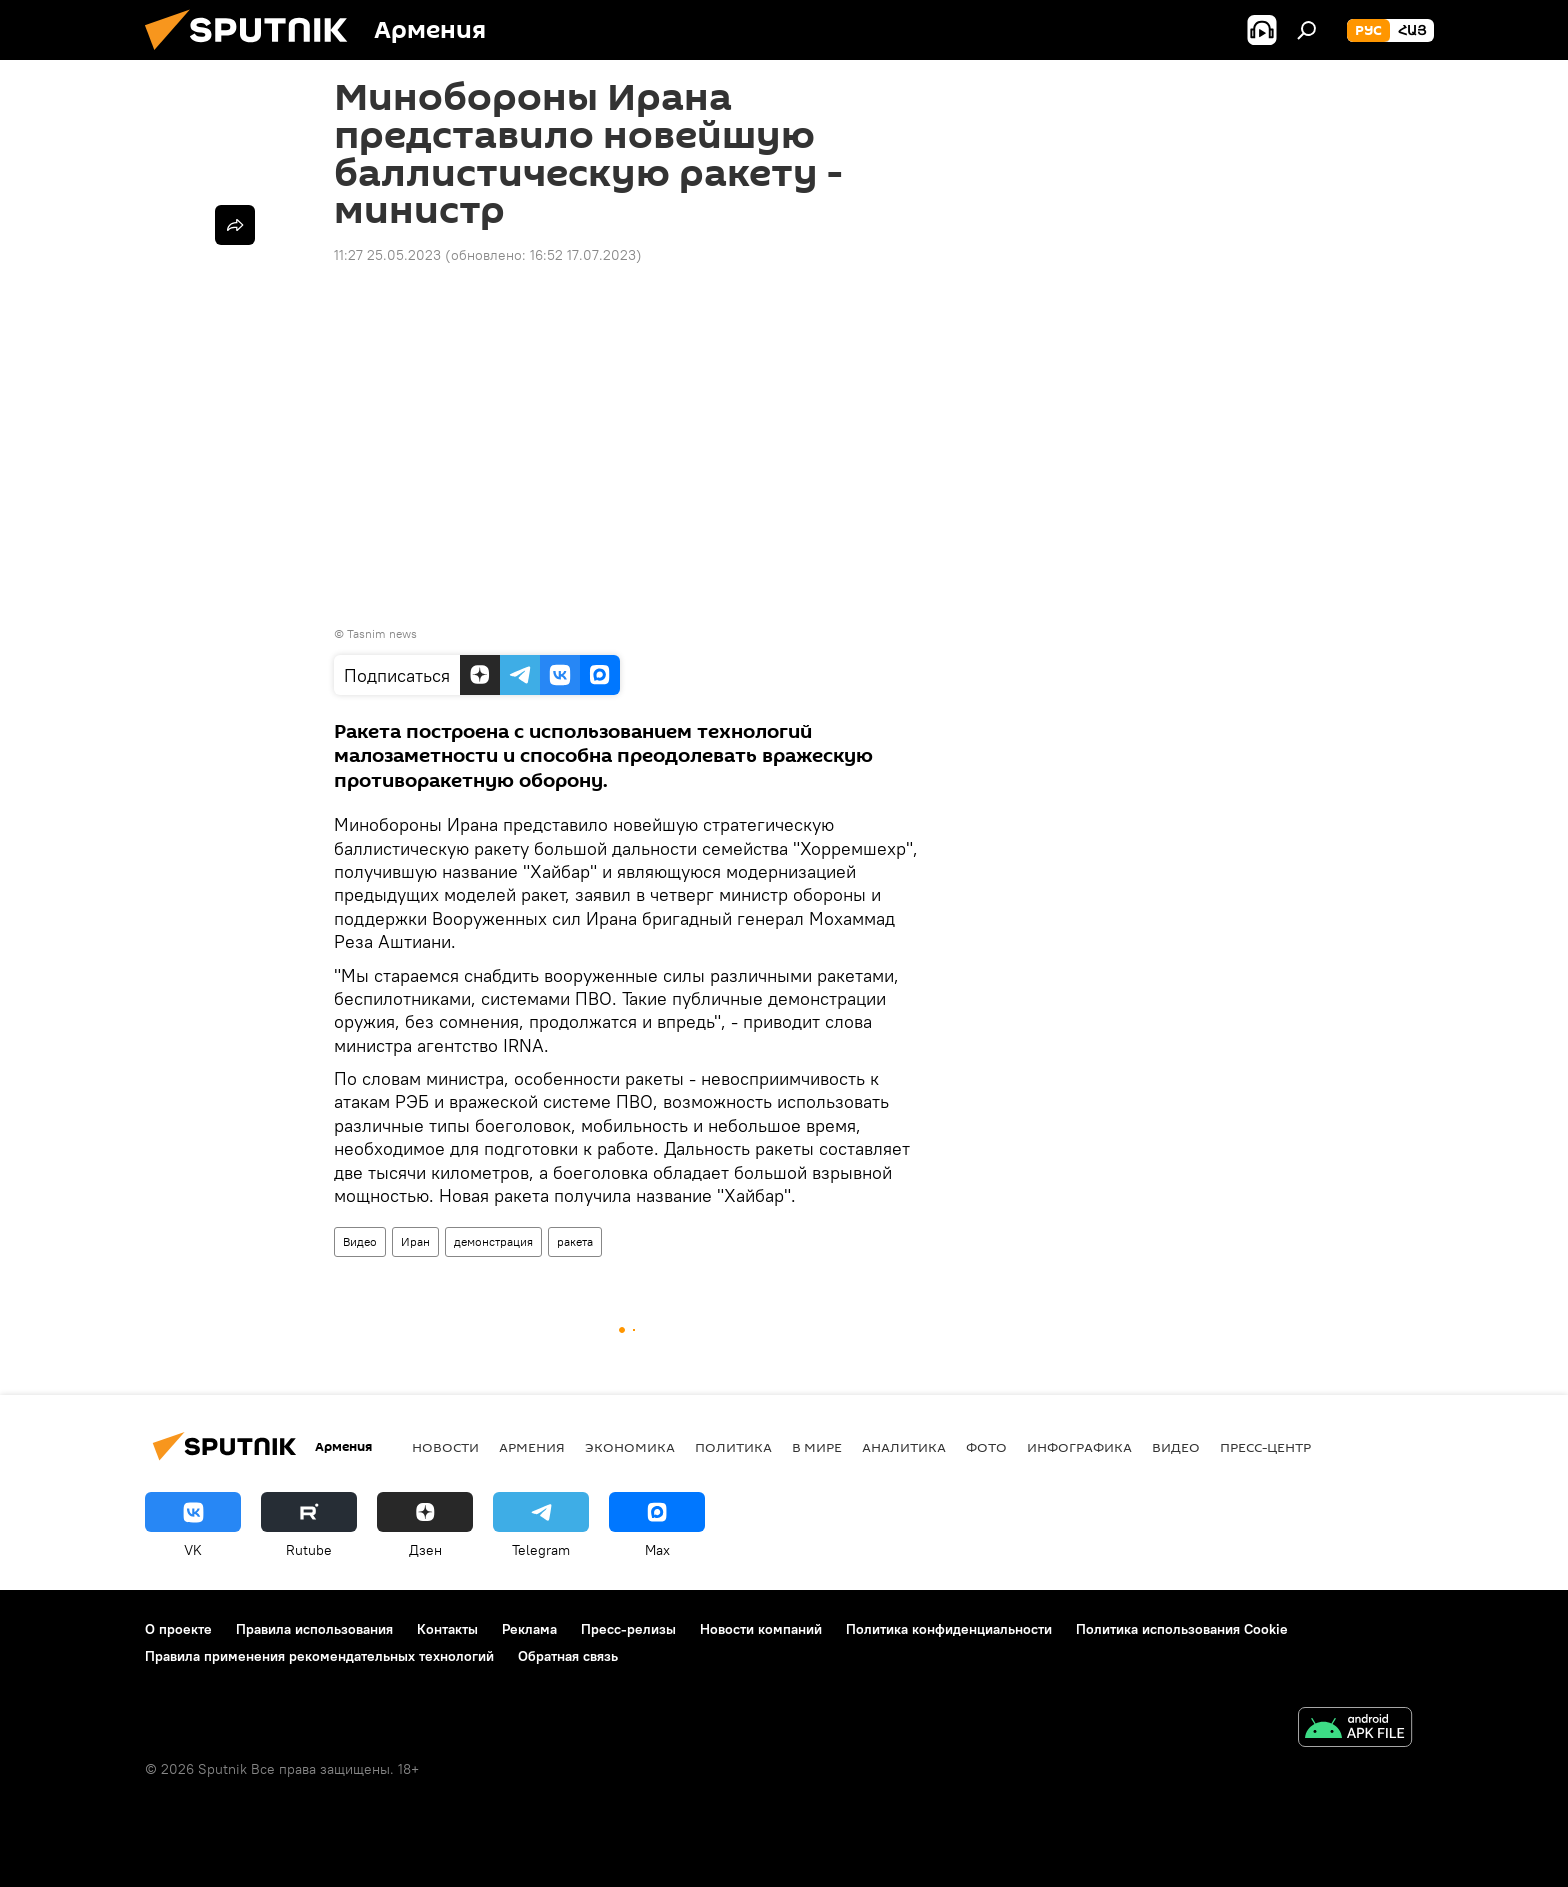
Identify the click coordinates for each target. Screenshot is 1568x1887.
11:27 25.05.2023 (387, 255)
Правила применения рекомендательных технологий (319, 1656)
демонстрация (493, 1241)
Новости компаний (761, 1629)
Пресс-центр (1265, 1447)
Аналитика (904, 1447)
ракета (575, 1241)
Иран (415, 1241)
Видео (360, 1241)
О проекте (178, 1629)
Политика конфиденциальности (949, 1629)
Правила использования (314, 1629)
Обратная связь (568, 1656)
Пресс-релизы (628, 1629)
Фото (986, 1447)
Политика (733, 1447)
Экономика (630, 1447)
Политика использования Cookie (1182, 1629)
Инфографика (1079, 1447)
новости (445, 1447)
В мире (817, 1447)
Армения (532, 1447)
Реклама (529, 1629)
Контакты (447, 1629)
